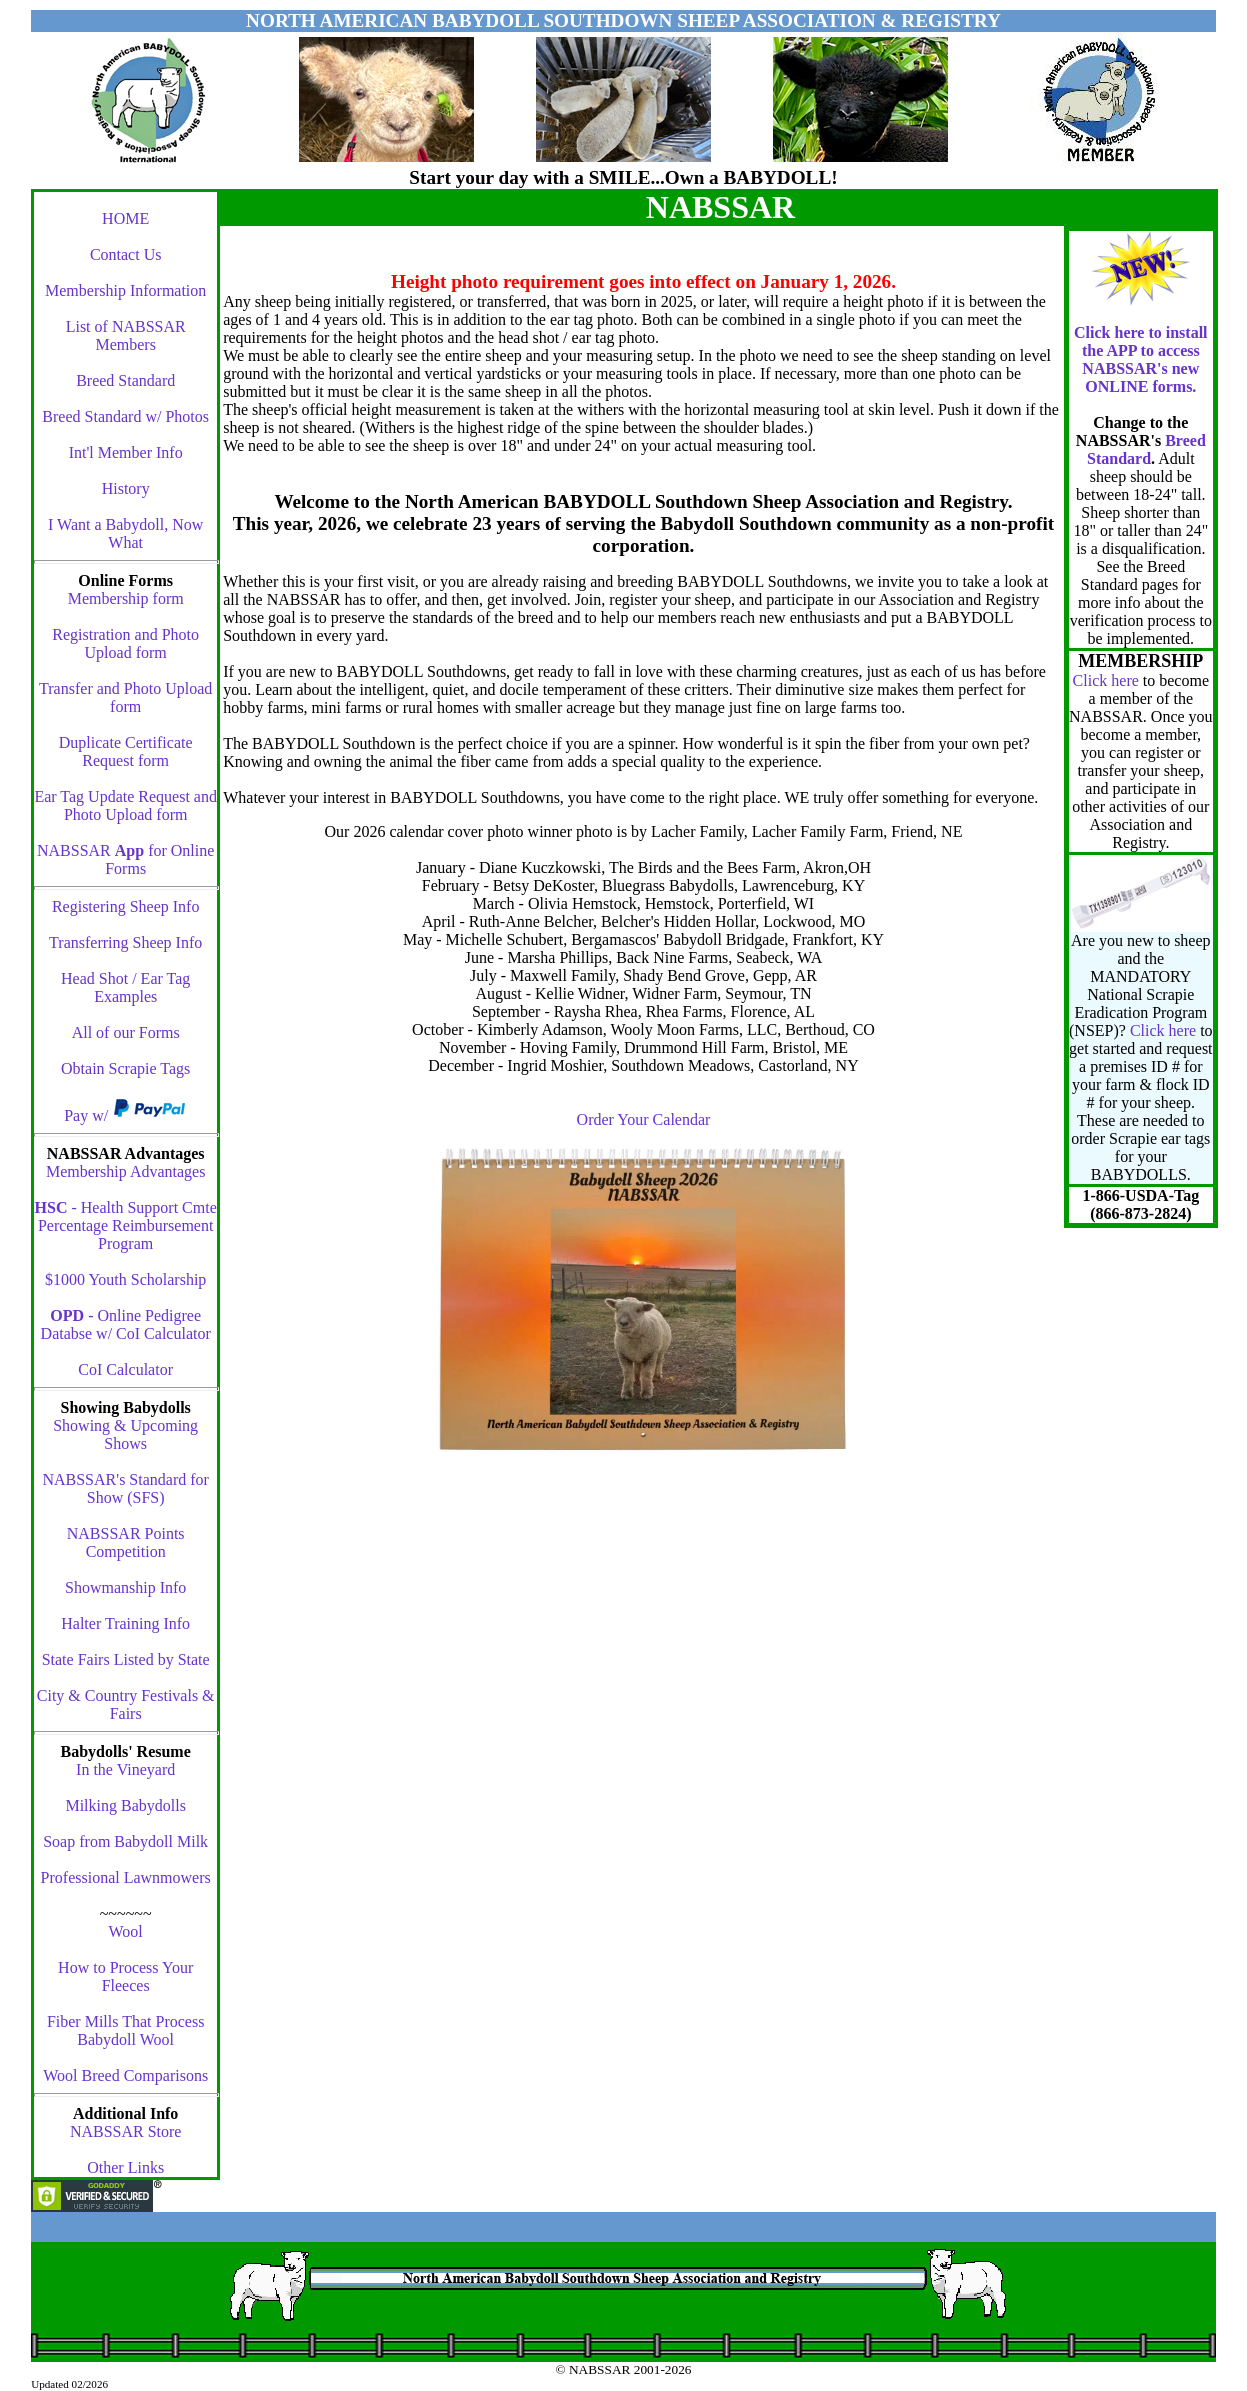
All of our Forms (126, 1032)
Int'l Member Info (126, 452)
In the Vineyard (125, 1769)
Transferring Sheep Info (125, 942)
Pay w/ (88, 1115)
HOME (125, 218)
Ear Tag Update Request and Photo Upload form (125, 805)
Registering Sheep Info (126, 906)
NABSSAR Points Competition (126, 1542)
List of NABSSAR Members (126, 335)
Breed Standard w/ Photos (125, 416)
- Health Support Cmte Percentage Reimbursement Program (126, 1225)
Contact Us (126, 254)
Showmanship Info (125, 1587)
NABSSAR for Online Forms (125, 859)
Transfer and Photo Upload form (125, 697)
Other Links (125, 2167)
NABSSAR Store (126, 2131)
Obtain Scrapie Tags (125, 1068)
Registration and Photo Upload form (125, 643)
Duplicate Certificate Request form (126, 751)
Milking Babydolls (125, 1805)
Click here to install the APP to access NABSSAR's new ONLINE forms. (1140, 359)
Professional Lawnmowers (126, 1877)
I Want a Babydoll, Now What (125, 533)
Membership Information (125, 290)
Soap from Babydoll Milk (125, 1841)
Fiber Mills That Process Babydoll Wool (125, 2030)
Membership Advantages (126, 1171)
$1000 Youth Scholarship (125, 1279)
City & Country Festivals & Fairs (126, 1704)
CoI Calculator (125, 1369)
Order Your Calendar (644, 1119)
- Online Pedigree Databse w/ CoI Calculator (126, 1324)
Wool (126, 1931)
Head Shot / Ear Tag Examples (125, 987)
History (126, 488)
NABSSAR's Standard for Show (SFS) (125, 1488)
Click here (1106, 680)
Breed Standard (125, 380)
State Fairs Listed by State (126, 1659)
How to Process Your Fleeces (125, 1976)
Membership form (126, 598)
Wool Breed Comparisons (125, 2075)
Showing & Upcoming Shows (125, 1434)
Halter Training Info (125, 1623)
